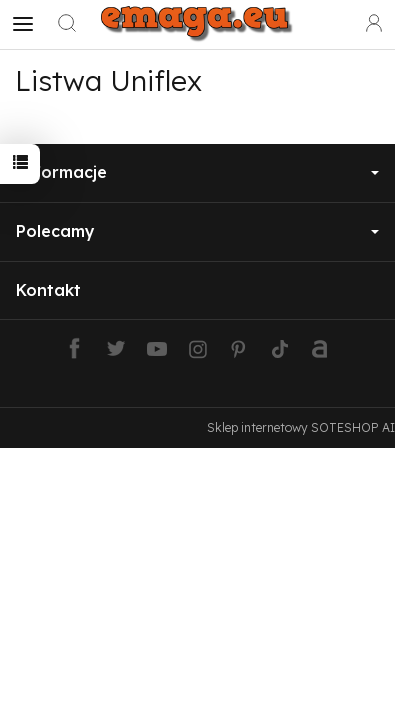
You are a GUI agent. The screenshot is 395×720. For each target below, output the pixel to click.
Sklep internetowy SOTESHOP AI (301, 427)
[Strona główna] (197, 24)
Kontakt (48, 290)
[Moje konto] (374, 24)
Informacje (197, 172)
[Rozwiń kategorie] (23, 24)
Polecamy (197, 231)
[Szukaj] (67, 24)
